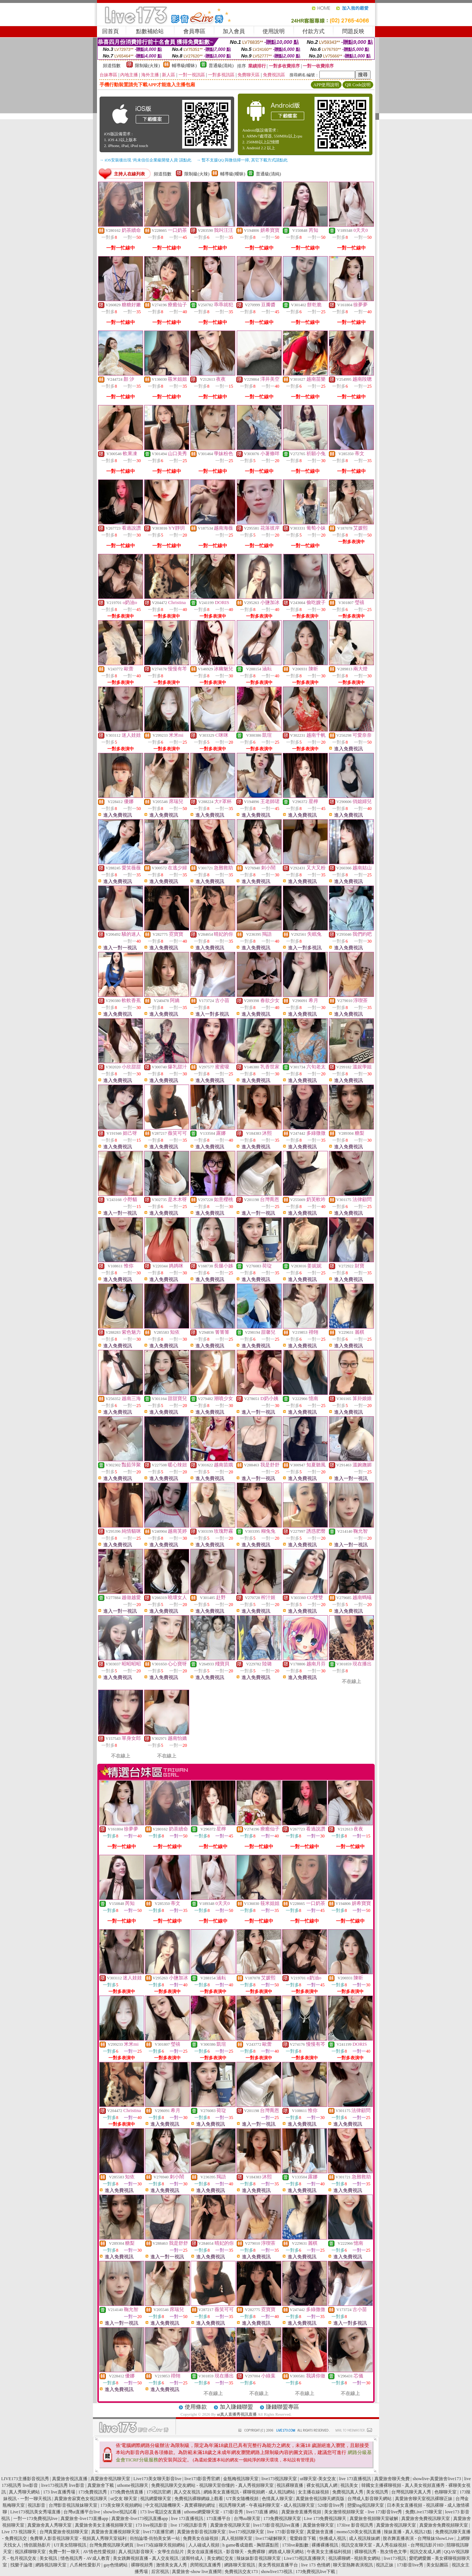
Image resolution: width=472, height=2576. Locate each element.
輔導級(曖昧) (184, 65)
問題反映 (353, 31)
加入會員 (234, 31)
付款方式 (313, 31)
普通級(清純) (221, 65)
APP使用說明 (326, 84)
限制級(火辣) (147, 65)
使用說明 (274, 31)
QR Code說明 (358, 84)
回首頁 (110, 31)
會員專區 (194, 31)
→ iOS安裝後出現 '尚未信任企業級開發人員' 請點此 (145, 160)
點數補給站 (150, 31)
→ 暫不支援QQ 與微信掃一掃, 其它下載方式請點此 (242, 160)
